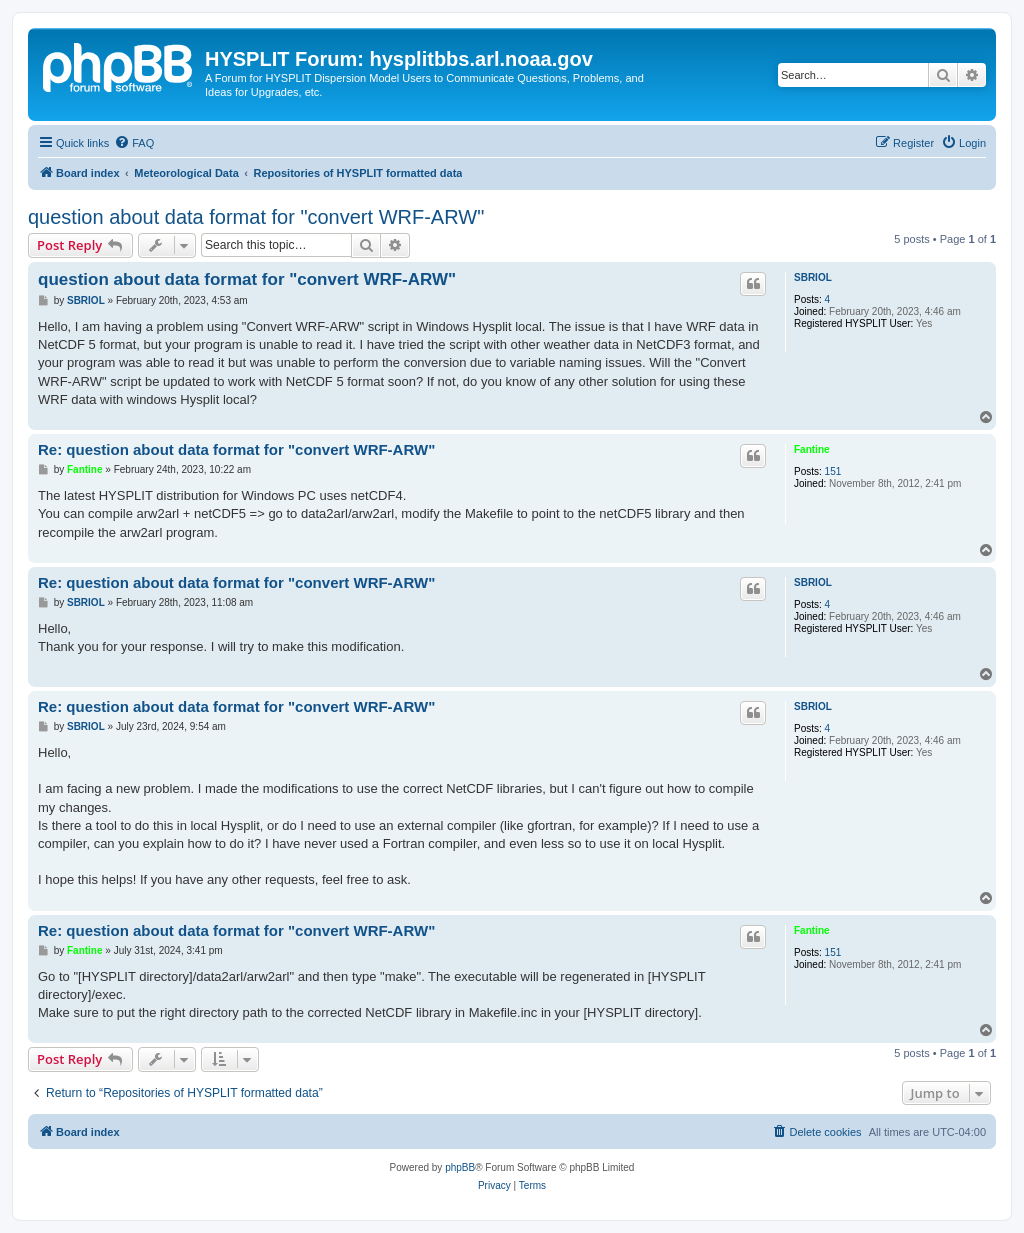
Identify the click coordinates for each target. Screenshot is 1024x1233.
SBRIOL (813, 277)
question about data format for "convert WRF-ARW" (256, 217)
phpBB (460, 1167)
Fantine (812, 449)
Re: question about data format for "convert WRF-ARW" (236, 449)
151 (833, 471)
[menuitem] (134, 143)
